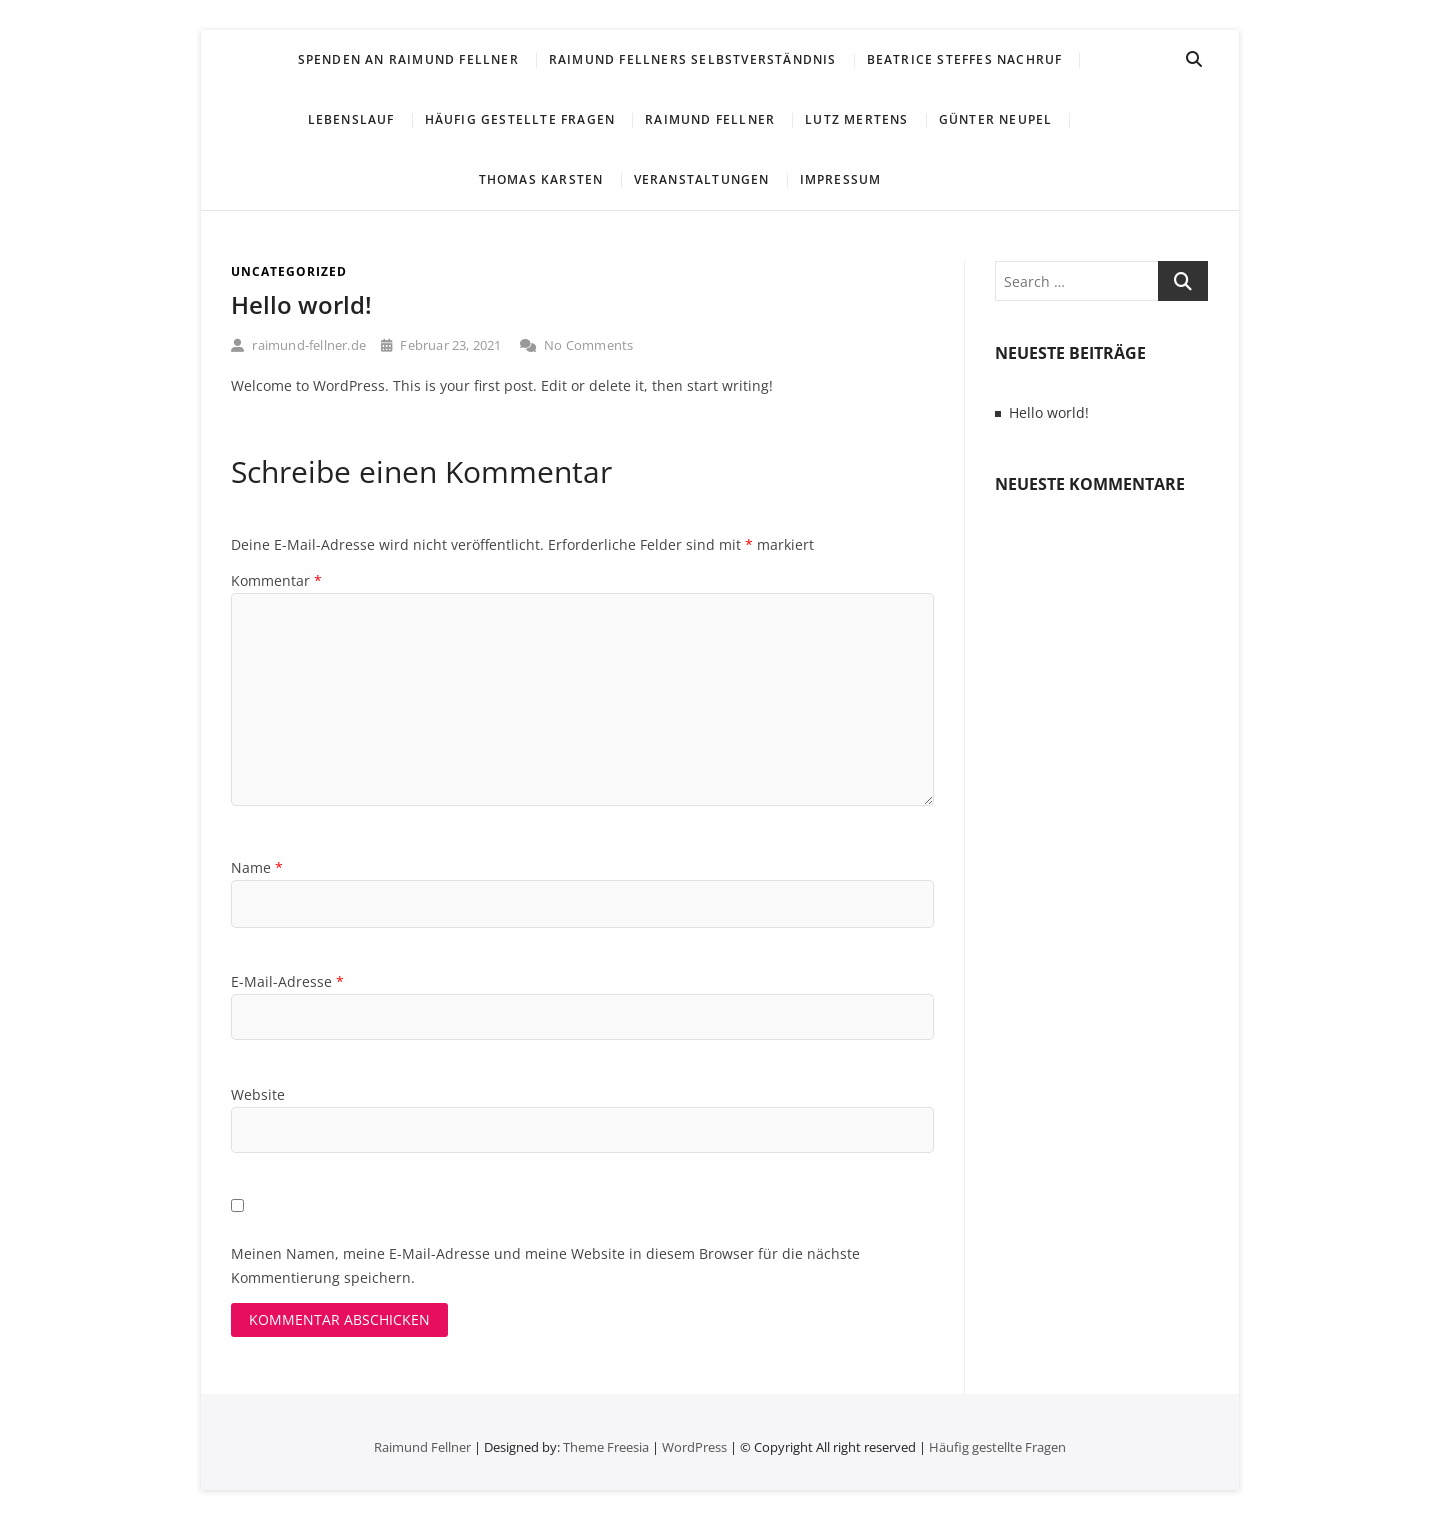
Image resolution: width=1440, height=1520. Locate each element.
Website (258, 1094)
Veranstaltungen (702, 179)
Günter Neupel (996, 119)
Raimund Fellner (710, 119)
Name (257, 867)
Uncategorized (289, 271)
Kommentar (276, 580)
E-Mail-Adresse (287, 981)
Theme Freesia (606, 1447)
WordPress (694, 1447)
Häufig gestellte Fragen (520, 119)
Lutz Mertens (856, 119)
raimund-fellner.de (298, 345)
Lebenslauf (351, 119)
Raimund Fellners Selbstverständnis (693, 59)
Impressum (841, 179)
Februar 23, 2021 (441, 345)
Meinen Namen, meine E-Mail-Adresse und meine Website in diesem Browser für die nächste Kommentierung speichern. (545, 1265)
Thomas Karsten (541, 179)
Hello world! (301, 304)
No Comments (577, 345)
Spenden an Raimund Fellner (408, 59)
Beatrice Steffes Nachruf (965, 59)
